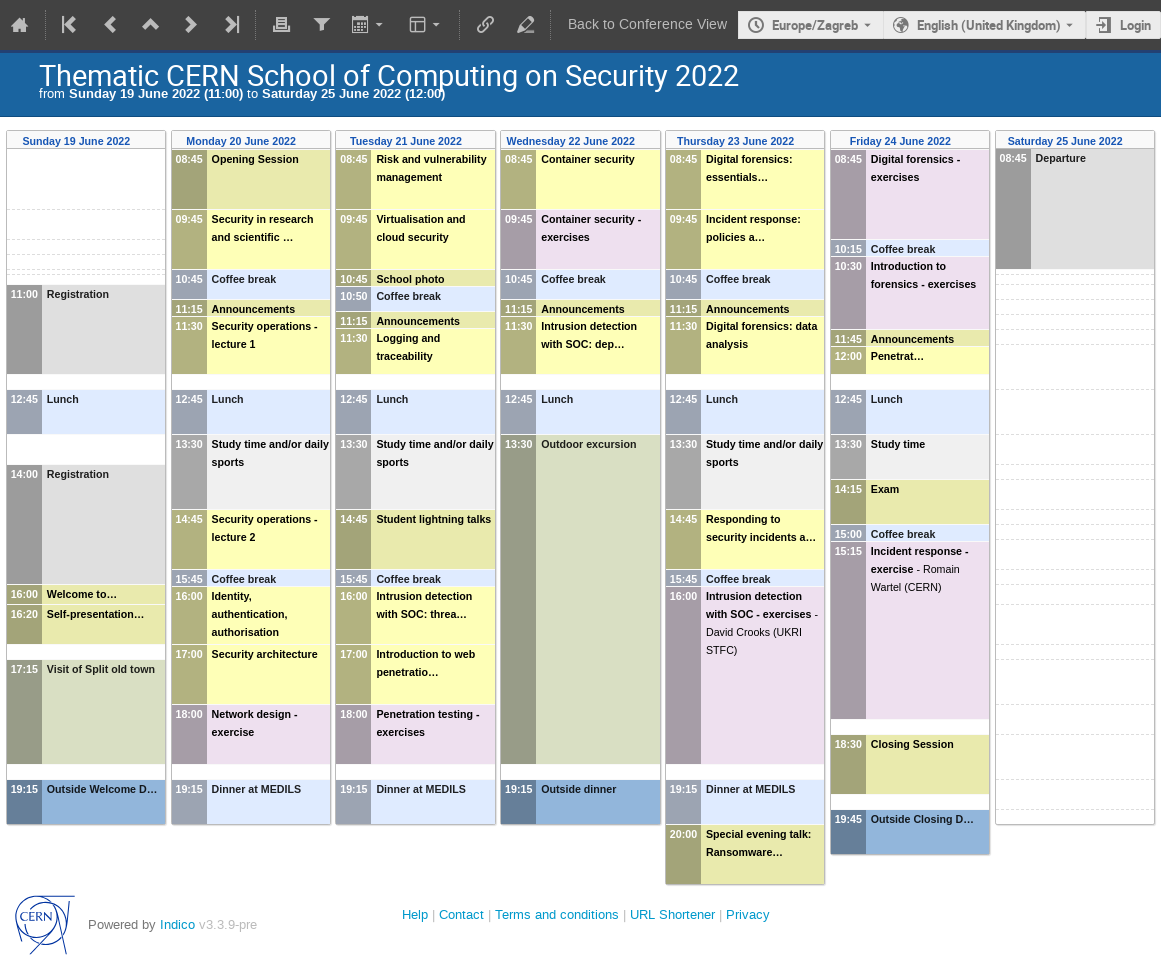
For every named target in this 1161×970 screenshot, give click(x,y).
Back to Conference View (647, 24)
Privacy (748, 914)
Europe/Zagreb (815, 25)
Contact (461, 914)
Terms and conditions (557, 914)
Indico (177, 924)
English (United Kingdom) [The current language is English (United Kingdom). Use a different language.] (989, 25)
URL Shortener (672, 914)
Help (415, 914)
